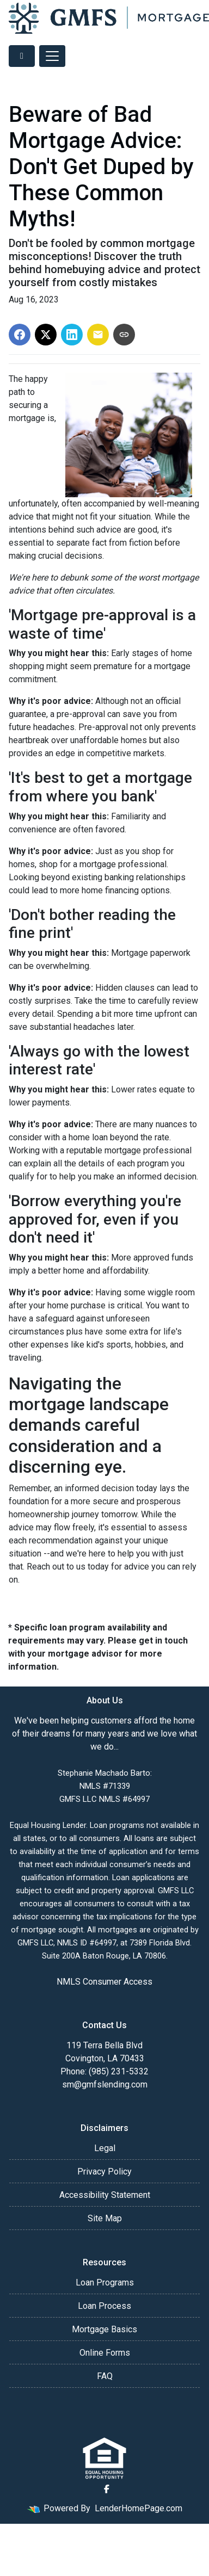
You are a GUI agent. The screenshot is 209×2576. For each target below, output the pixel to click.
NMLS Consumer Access (104, 1981)
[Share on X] (46, 334)
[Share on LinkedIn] (72, 334)
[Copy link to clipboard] (124, 334)
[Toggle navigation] (52, 56)
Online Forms (104, 2353)
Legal (104, 2148)
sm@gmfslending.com (104, 2084)
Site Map (105, 2218)
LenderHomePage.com (138, 2508)
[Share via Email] (98, 334)
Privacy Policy (104, 2171)
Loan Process (104, 2306)
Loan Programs (105, 2282)
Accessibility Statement (104, 2195)
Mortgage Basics (104, 2329)
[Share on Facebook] (19, 334)
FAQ (105, 2376)
